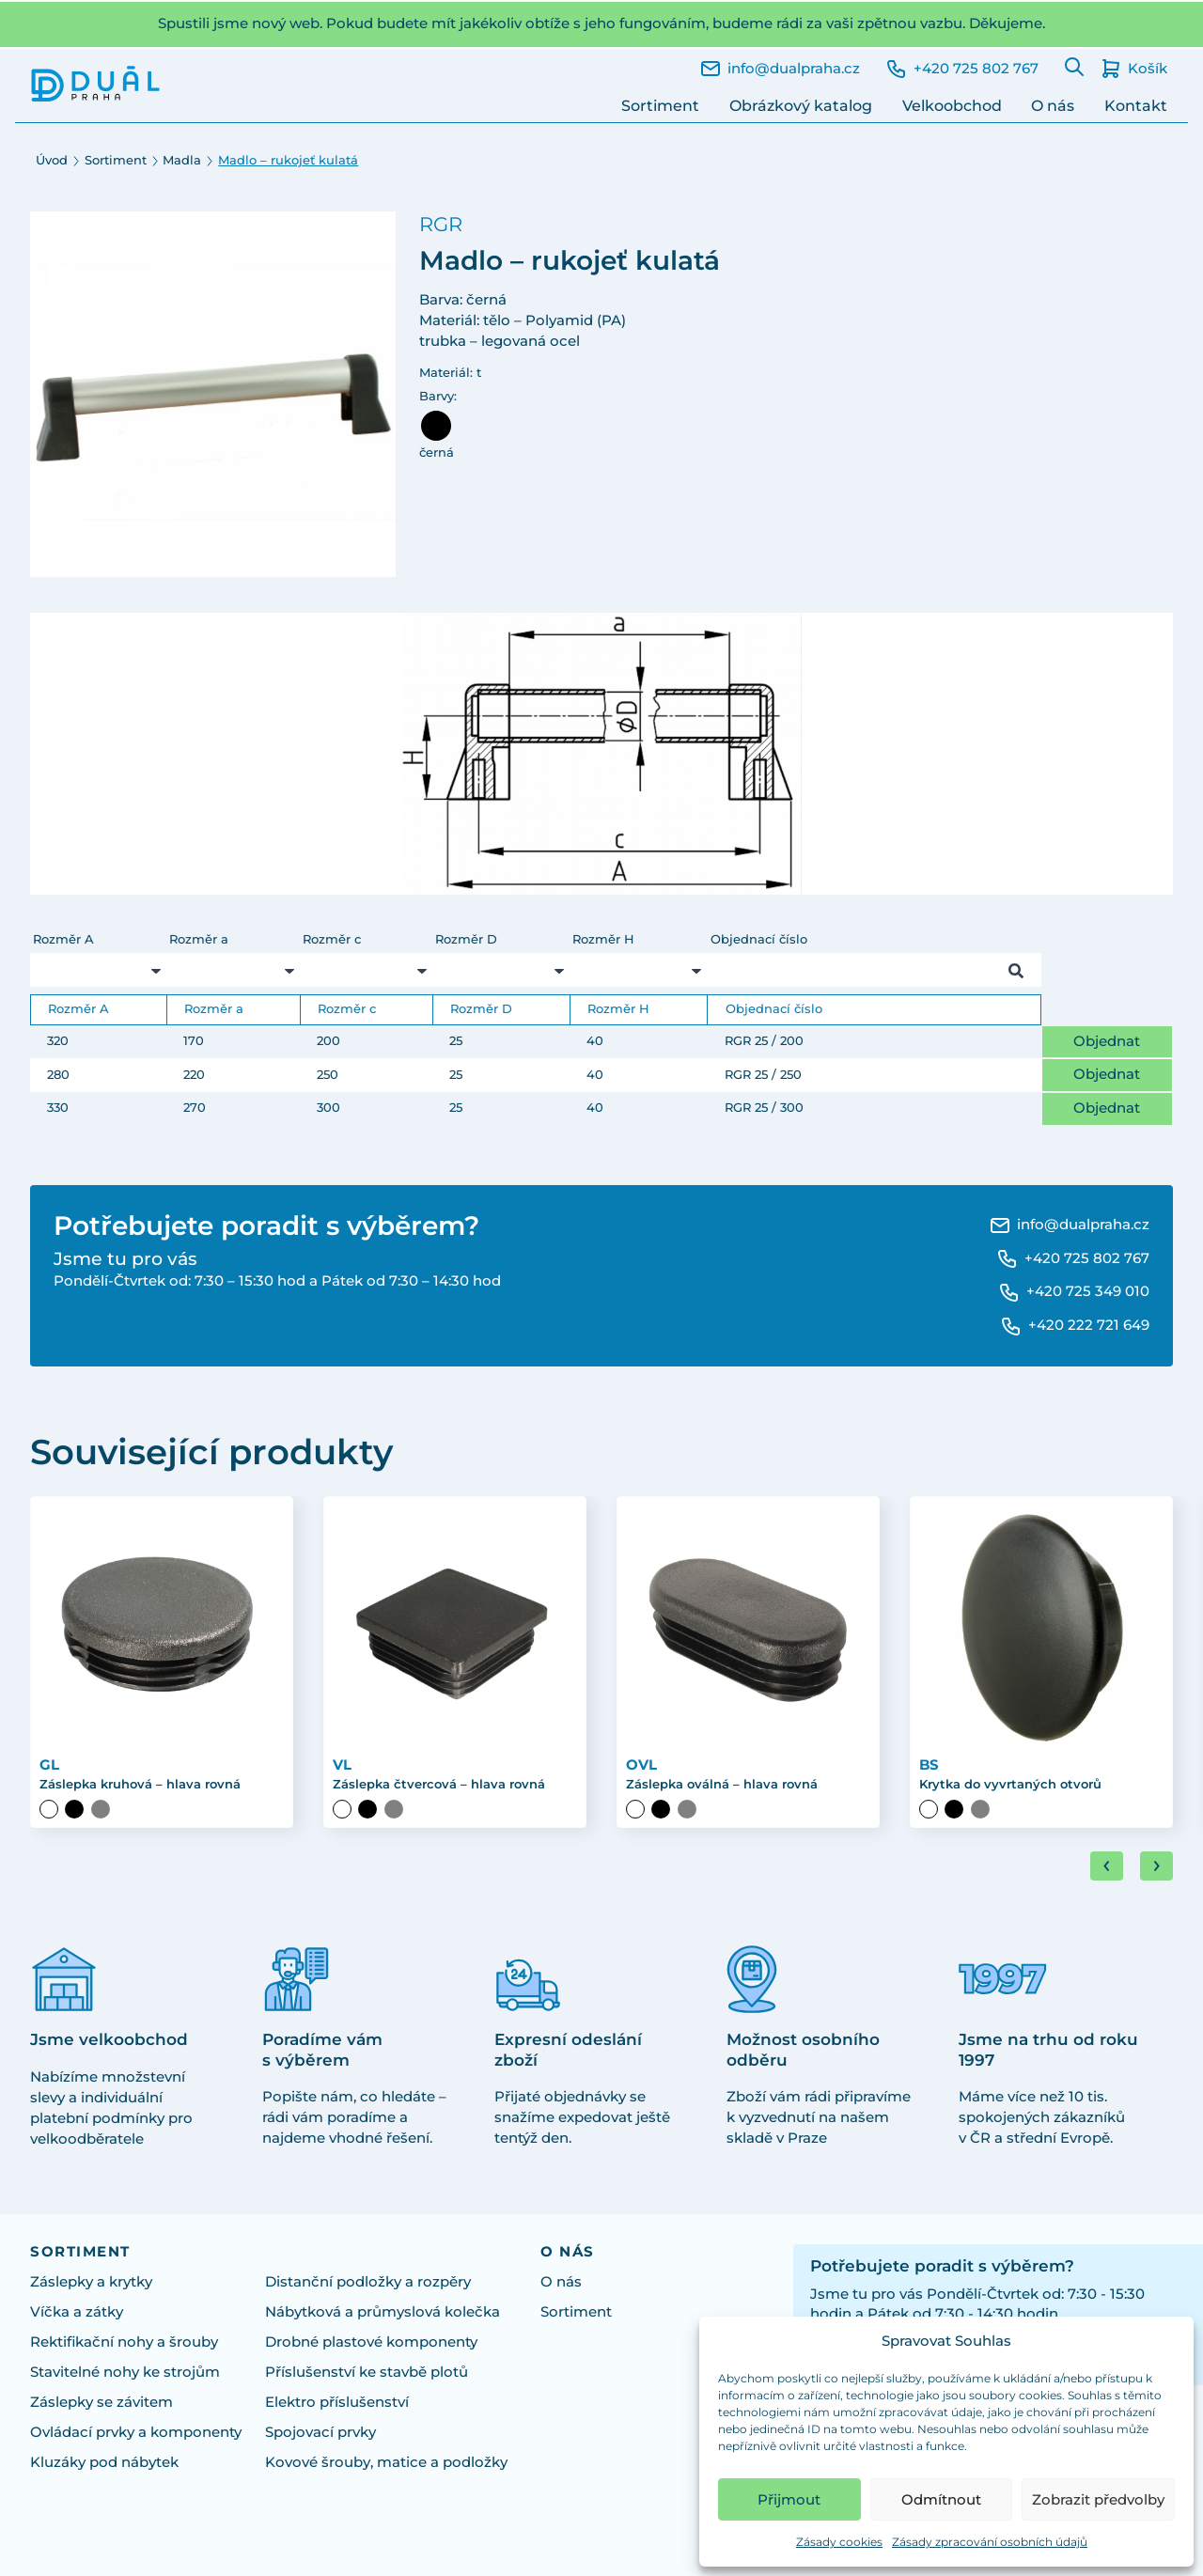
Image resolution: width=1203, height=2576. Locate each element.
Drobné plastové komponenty (371, 2342)
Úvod (52, 160)
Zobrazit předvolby (1098, 2499)
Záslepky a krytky (91, 2281)
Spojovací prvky (320, 2432)
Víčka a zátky (76, 2311)
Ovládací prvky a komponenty (136, 2432)
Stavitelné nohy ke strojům (125, 2372)
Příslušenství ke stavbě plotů (366, 2372)
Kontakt (1135, 106)
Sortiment (660, 106)
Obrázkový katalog (800, 106)
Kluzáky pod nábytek (104, 2462)
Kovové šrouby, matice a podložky (386, 2462)
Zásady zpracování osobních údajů (989, 2542)
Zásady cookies (839, 2542)
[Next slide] (1156, 1866)
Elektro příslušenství (337, 2402)
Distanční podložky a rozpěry (368, 2281)
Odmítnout (941, 2499)
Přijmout (789, 2499)
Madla (182, 160)
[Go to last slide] (1106, 1866)
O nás (1052, 106)
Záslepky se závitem (101, 2402)
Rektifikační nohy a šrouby (124, 2342)
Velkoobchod (952, 106)
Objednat (1106, 1041)
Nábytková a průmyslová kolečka (382, 2311)
